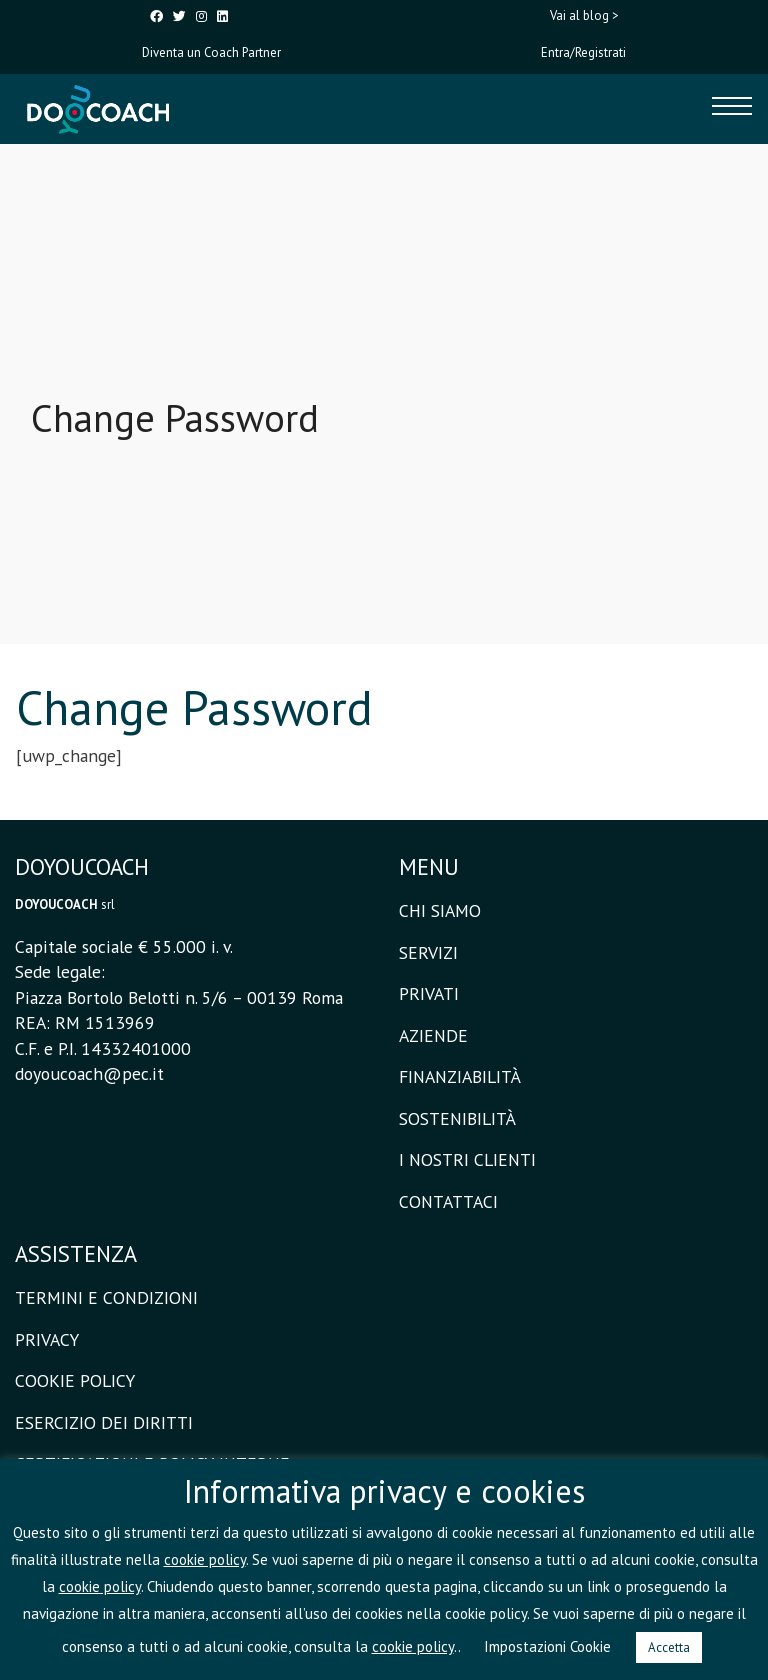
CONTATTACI (448, 1201)
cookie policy (205, 1559)
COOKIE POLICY (75, 1380)
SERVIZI (428, 952)
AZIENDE (433, 1035)
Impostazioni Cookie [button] (547, 1646)
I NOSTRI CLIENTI (467, 1159)
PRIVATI (429, 993)
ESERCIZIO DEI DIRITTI (104, 1422)
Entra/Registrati (583, 52)
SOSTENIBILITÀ (457, 1118)
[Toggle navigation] (732, 109)
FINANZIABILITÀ (460, 1076)
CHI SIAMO (440, 910)
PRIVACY (47, 1339)
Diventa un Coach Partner (211, 52)
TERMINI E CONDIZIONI (106, 1297)
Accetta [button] (669, 1647)
